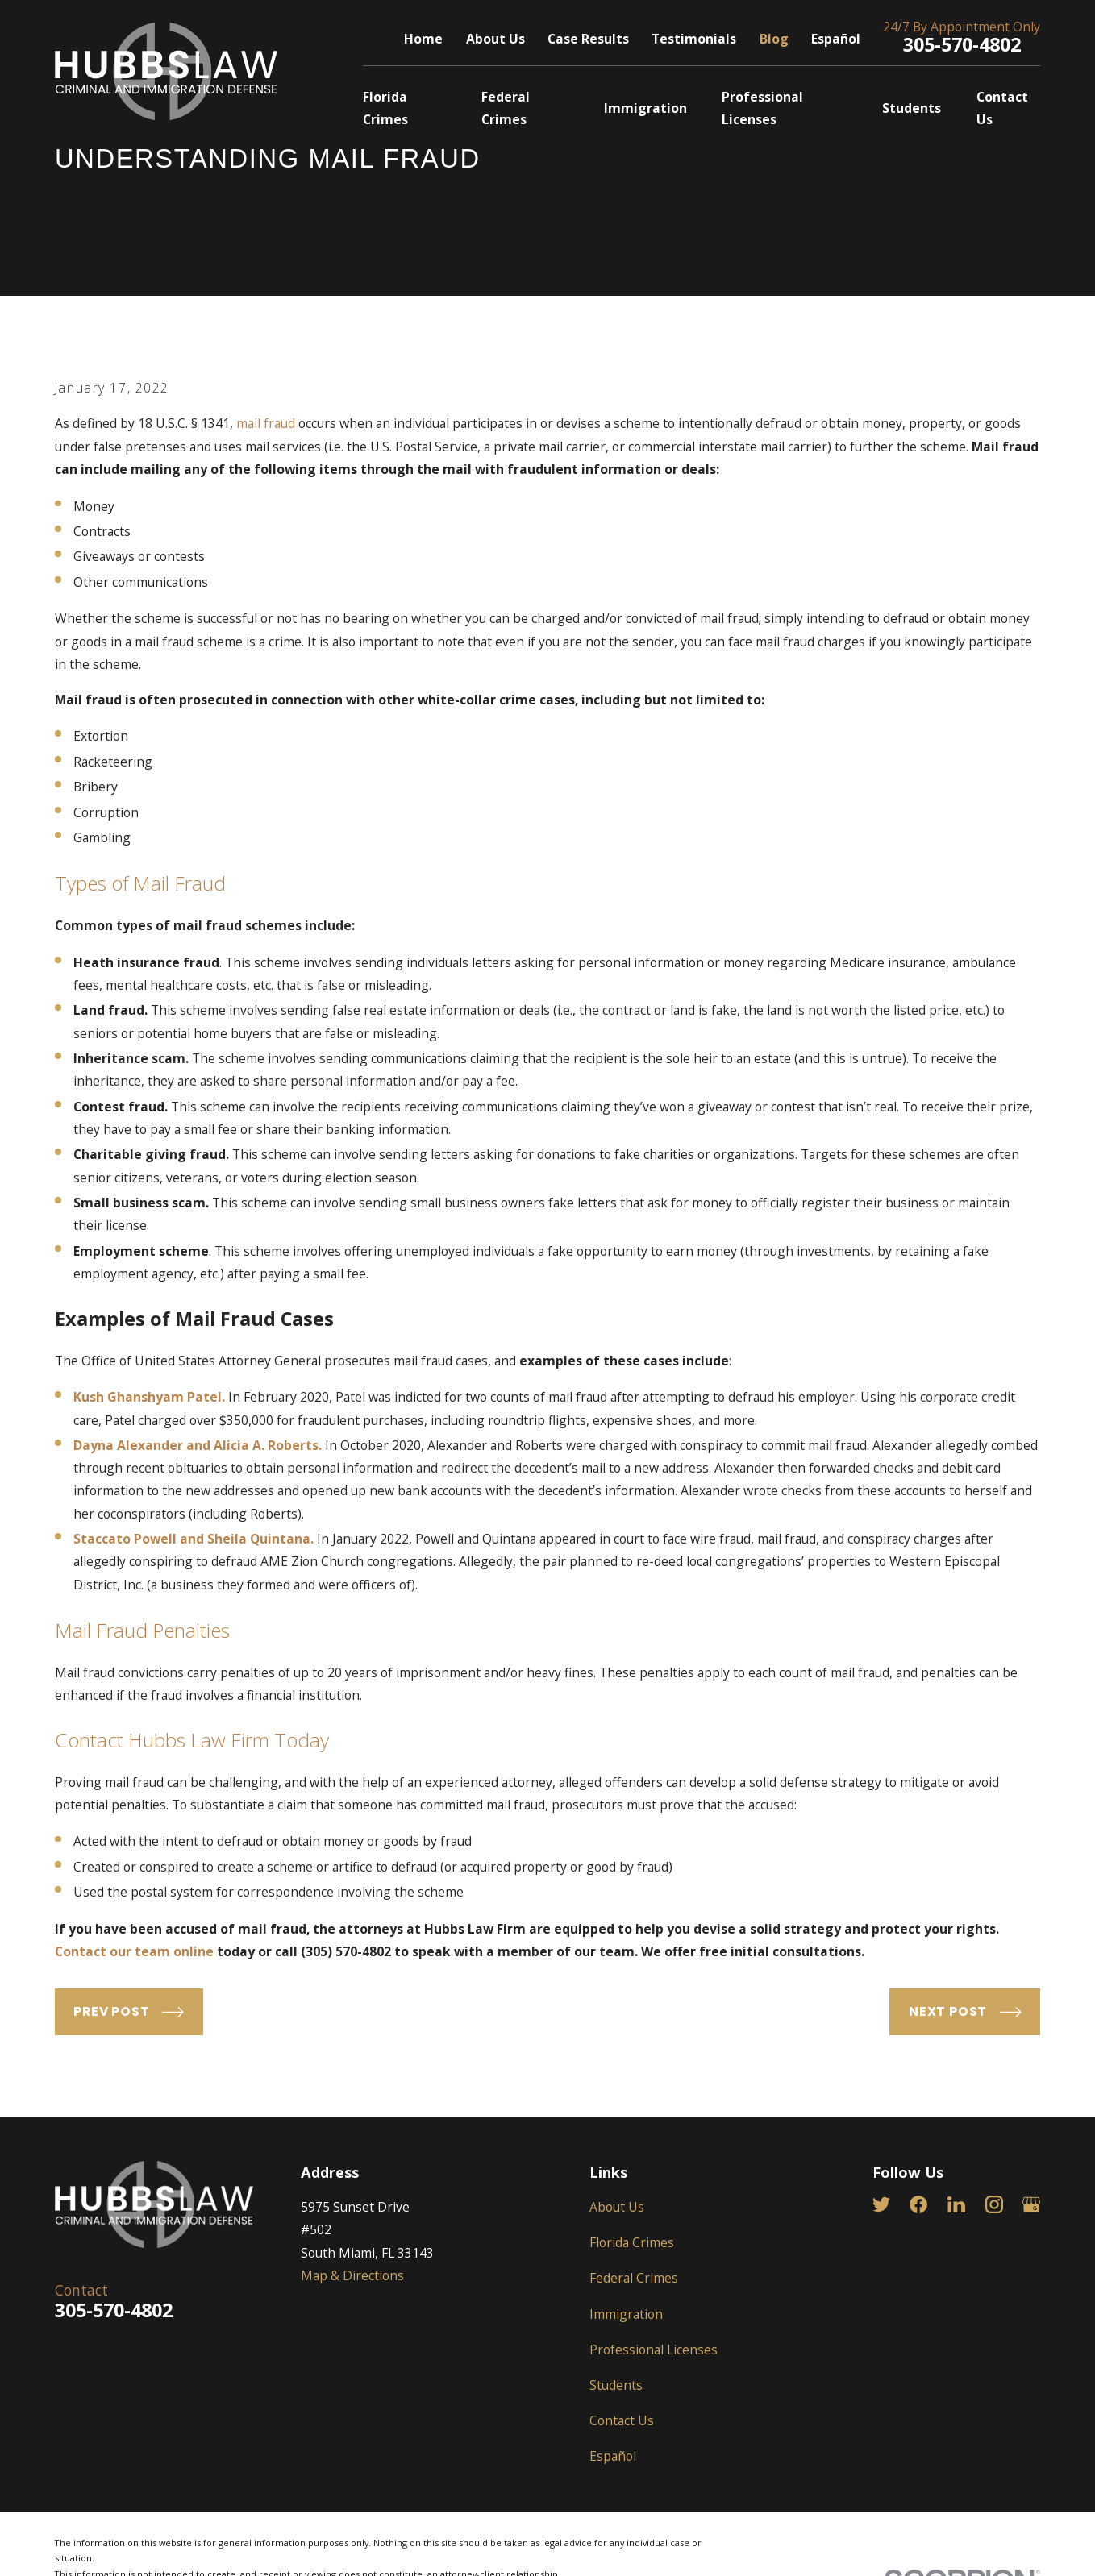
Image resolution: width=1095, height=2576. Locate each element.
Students (616, 2385)
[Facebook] (918, 2204)
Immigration (626, 2314)
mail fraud (265, 423)
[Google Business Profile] (1031, 2204)
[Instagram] (994, 2204)
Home (423, 39)
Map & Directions (352, 2275)
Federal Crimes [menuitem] (505, 108)
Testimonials (694, 39)
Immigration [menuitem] (645, 108)
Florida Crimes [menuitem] (385, 108)
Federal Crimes (633, 2278)
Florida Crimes (631, 2242)
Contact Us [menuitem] (1002, 108)
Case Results (588, 39)
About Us (495, 39)
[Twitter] (881, 2204)
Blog (774, 39)
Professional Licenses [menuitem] (762, 108)
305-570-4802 (962, 44)
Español (835, 39)
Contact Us (621, 2420)
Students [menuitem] (911, 108)
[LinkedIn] (956, 2204)
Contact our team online (134, 1951)
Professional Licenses (653, 2349)
